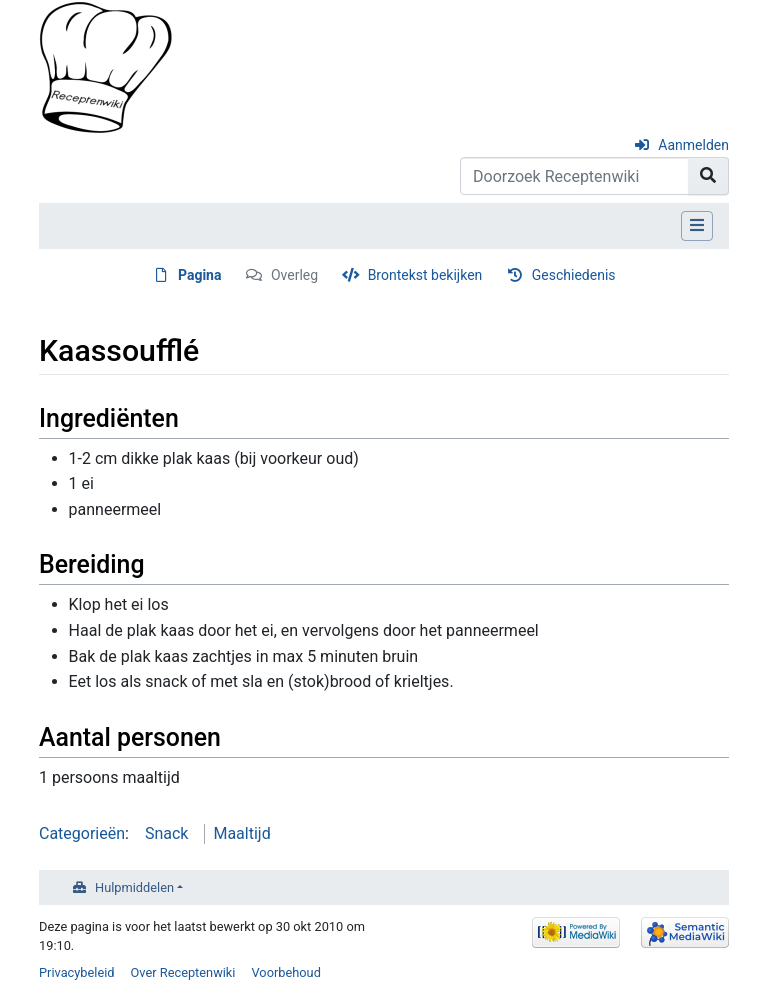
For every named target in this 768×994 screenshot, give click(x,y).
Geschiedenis (574, 275)
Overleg (294, 275)
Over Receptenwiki (183, 972)
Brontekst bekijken (425, 275)
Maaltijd (241, 833)
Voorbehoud (285, 972)
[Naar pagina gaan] (708, 176)
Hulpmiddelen (134, 887)
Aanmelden (693, 145)
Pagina (199, 275)
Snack (167, 833)
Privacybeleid (77, 972)
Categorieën (82, 833)
